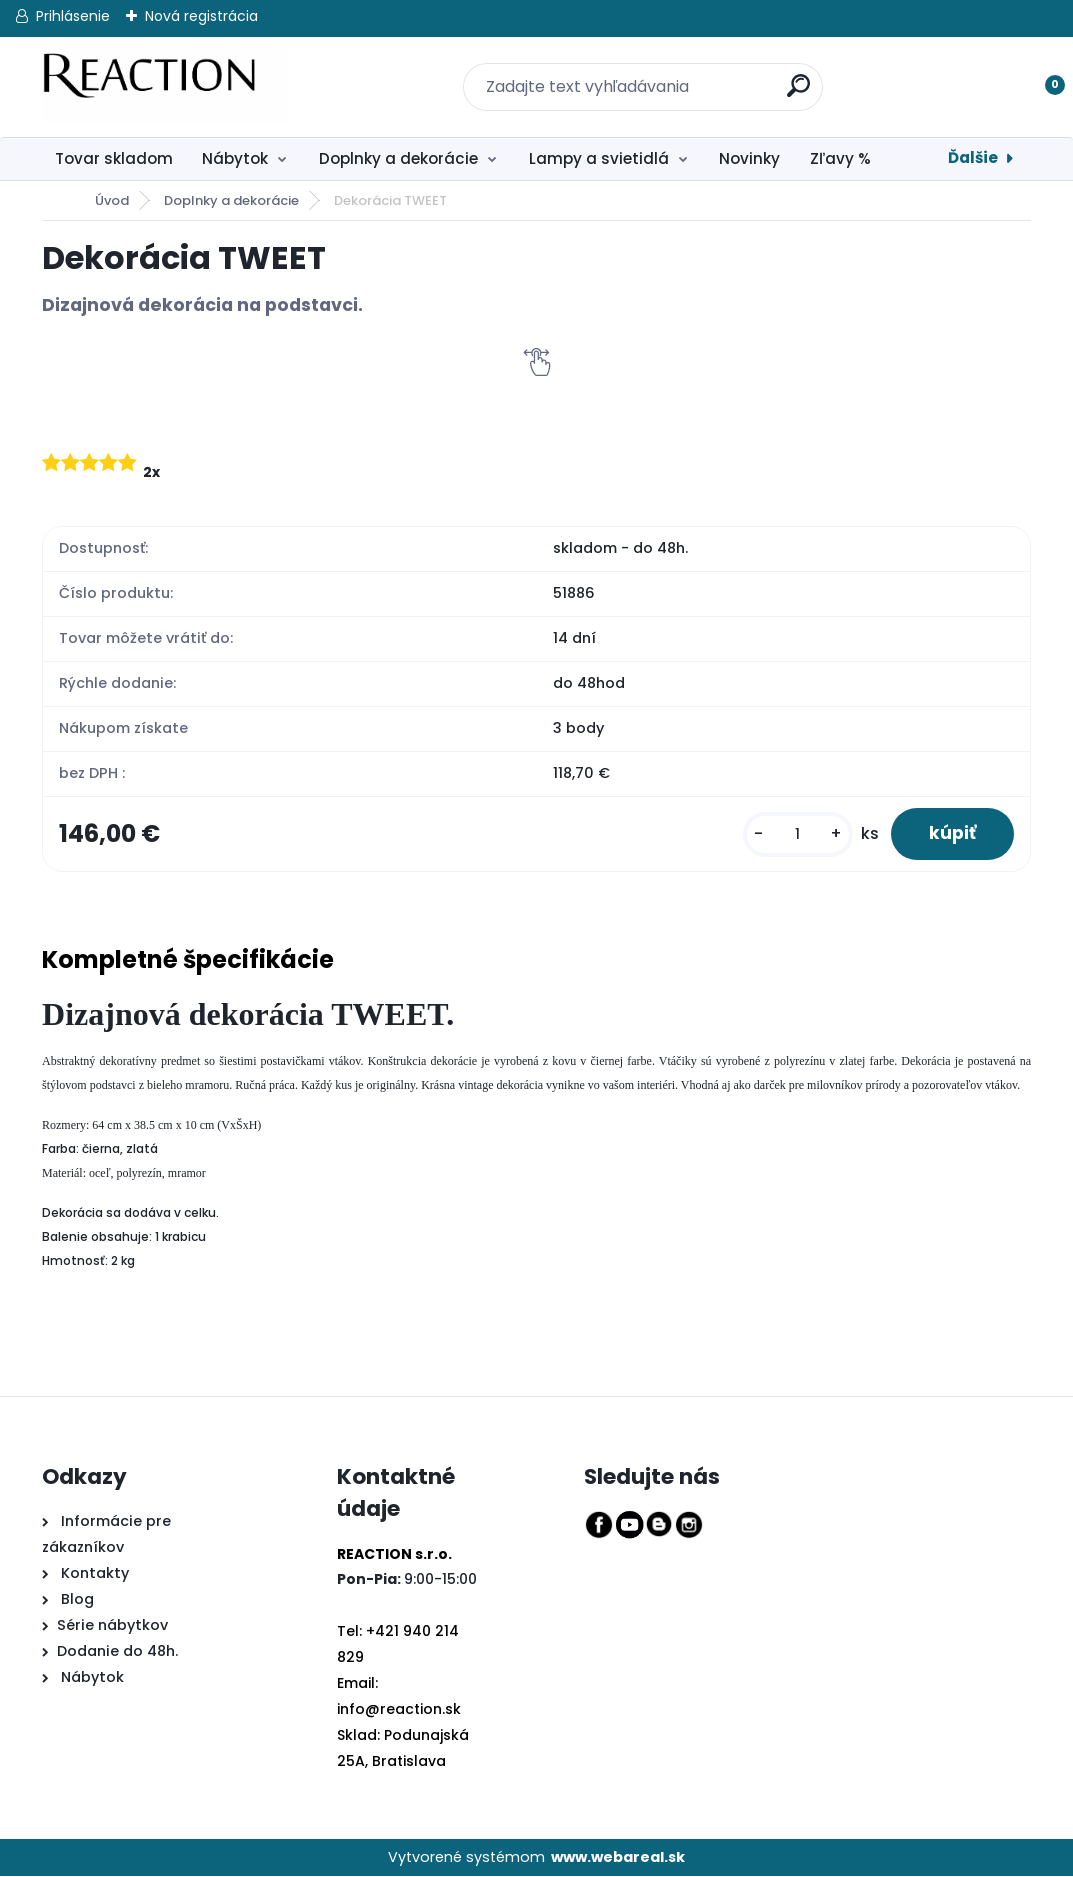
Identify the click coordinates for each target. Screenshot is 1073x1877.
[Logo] (164, 87)
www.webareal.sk (618, 1858)
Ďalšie (973, 157)
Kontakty (95, 1574)
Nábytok (235, 158)
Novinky (749, 158)
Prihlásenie (73, 16)
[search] (787, 74)
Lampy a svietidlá (599, 158)
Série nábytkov (112, 1626)
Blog (75, 1600)
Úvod (112, 200)
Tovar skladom (114, 158)
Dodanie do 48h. (117, 1652)
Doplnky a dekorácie (398, 158)
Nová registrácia (201, 16)
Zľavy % (840, 158)
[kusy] (794, 834)
